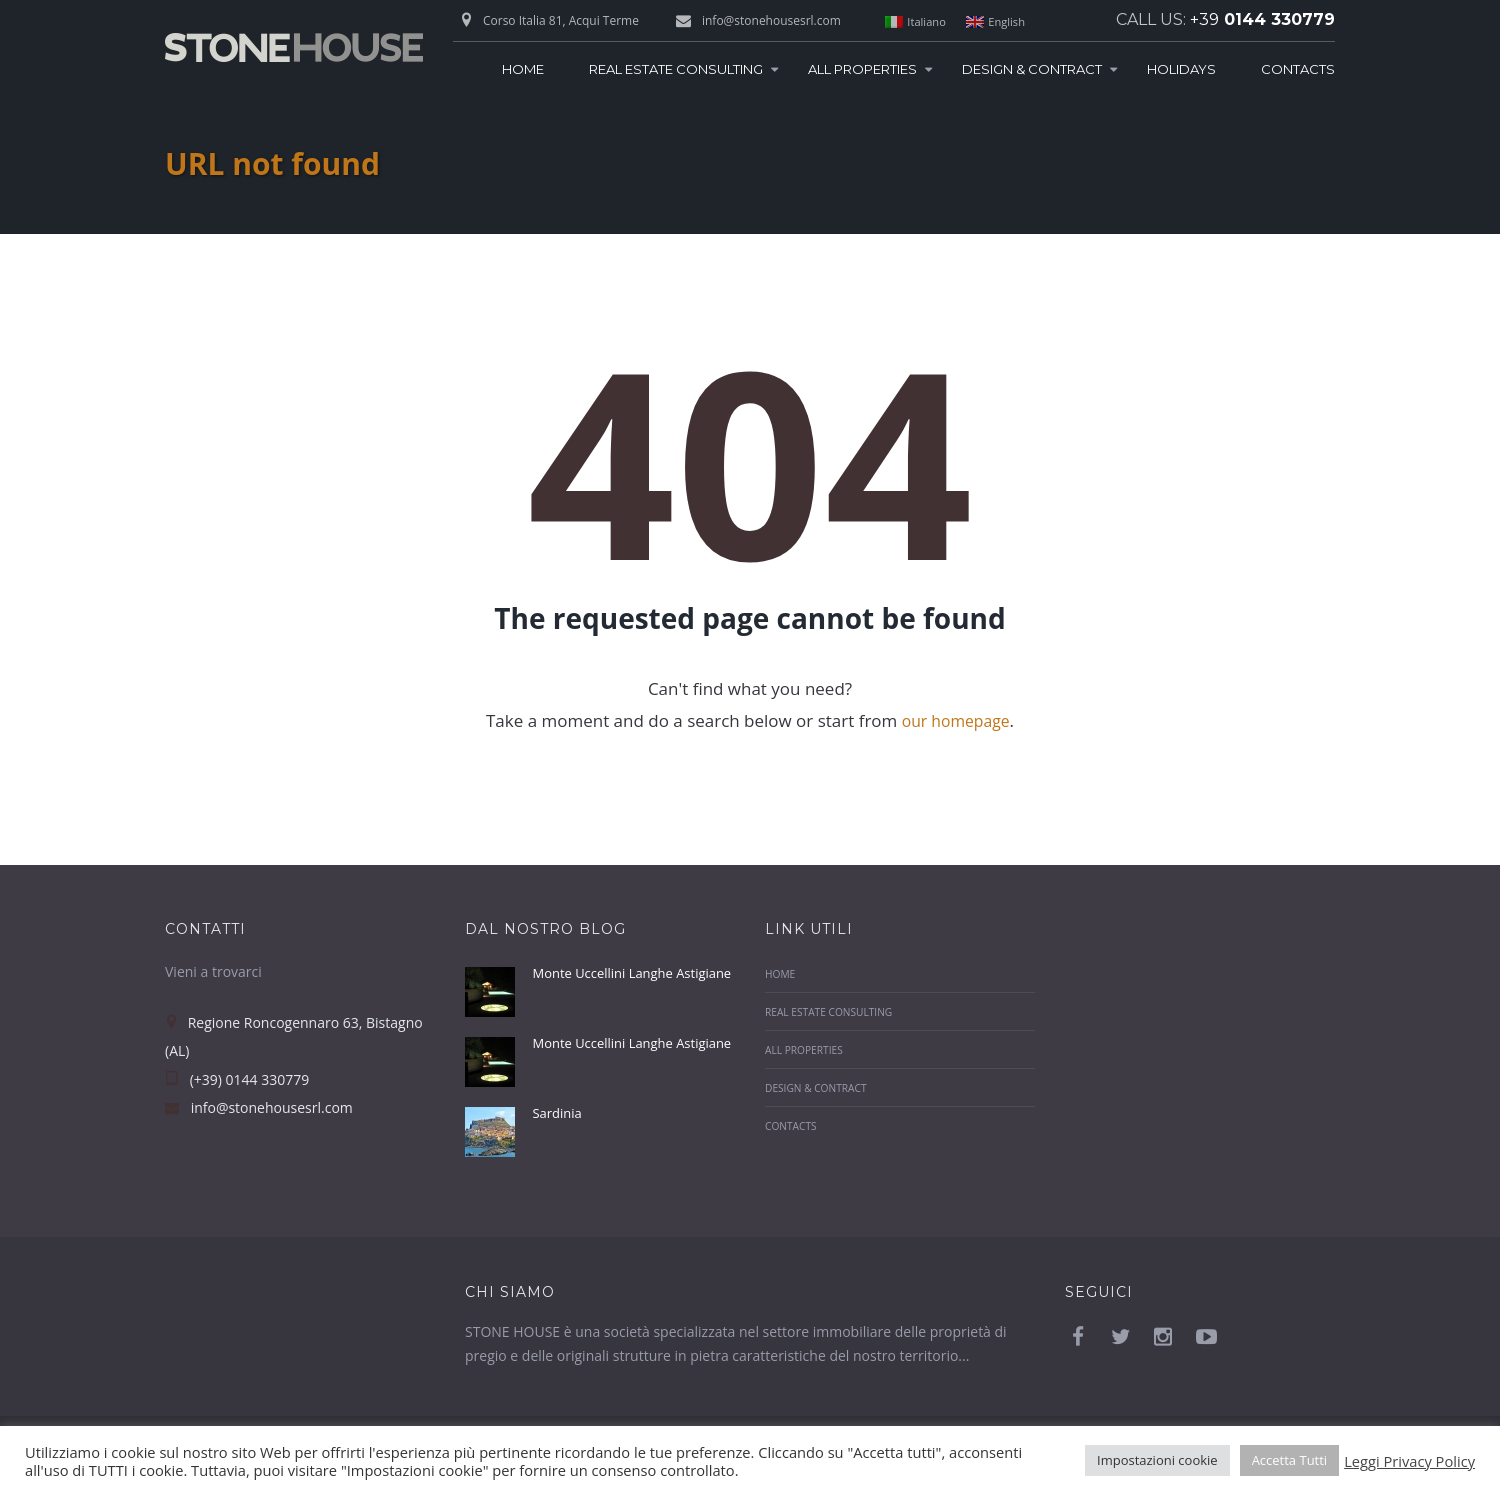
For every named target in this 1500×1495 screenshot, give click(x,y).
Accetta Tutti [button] (1290, 1460)
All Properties (862, 69)
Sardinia (559, 1142)
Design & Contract (1032, 69)
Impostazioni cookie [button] (1157, 1460)
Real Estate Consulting (676, 69)
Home (523, 69)
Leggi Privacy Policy (1409, 1461)
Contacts (1298, 69)
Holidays (1181, 69)
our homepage (955, 720)
